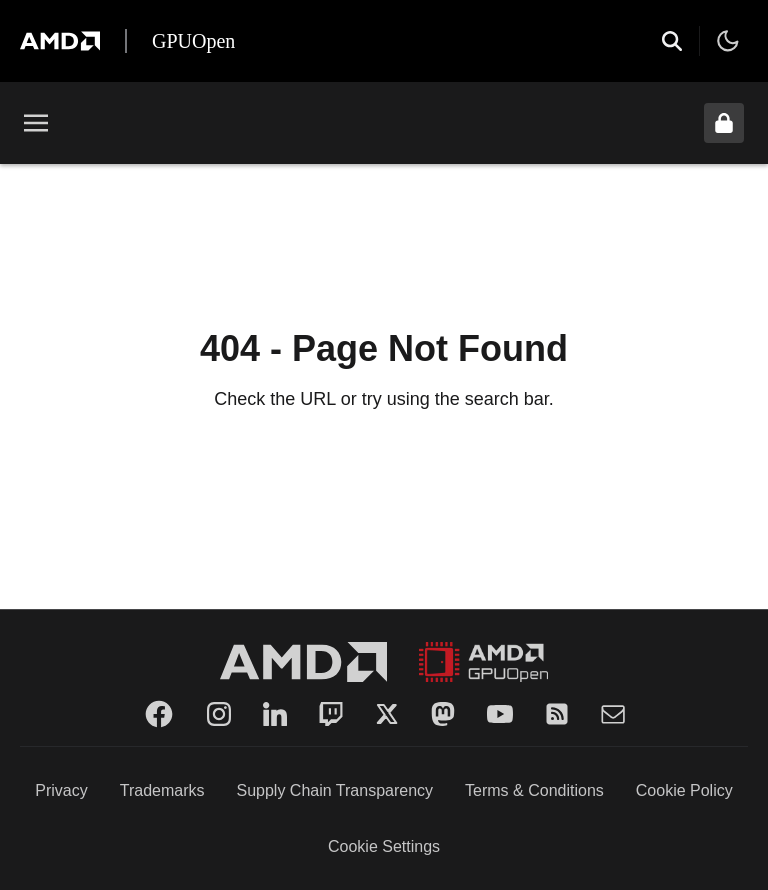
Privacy (61, 790)
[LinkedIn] (275, 714)
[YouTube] (500, 714)
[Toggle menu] (36, 123)
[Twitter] (387, 714)
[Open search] (672, 41)
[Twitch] (331, 714)
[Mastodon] (443, 714)
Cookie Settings (384, 846)
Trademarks (162, 790)
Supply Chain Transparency (335, 790)
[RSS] (557, 714)
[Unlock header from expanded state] (724, 123)
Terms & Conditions (534, 790)
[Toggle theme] (728, 41)
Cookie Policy (684, 790)
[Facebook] (159, 714)
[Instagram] (219, 714)
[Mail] (613, 714)
